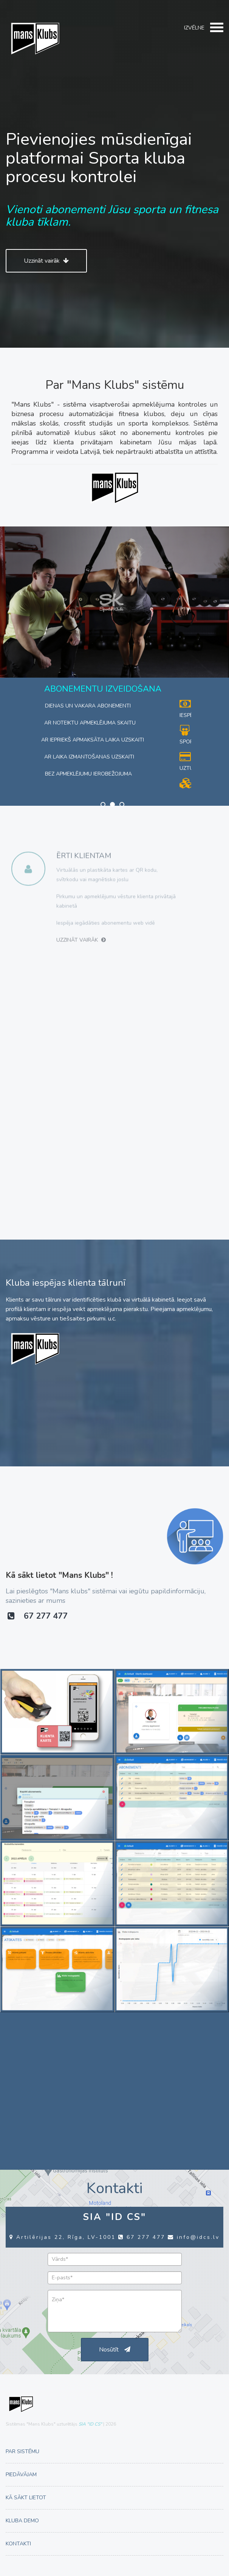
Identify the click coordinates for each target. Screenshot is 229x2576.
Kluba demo (22, 2520)
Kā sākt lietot (26, 2497)
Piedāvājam (21, 2474)
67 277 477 (38, 1616)
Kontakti (18, 2543)
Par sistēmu (22, 2451)
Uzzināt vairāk (46, 261)
